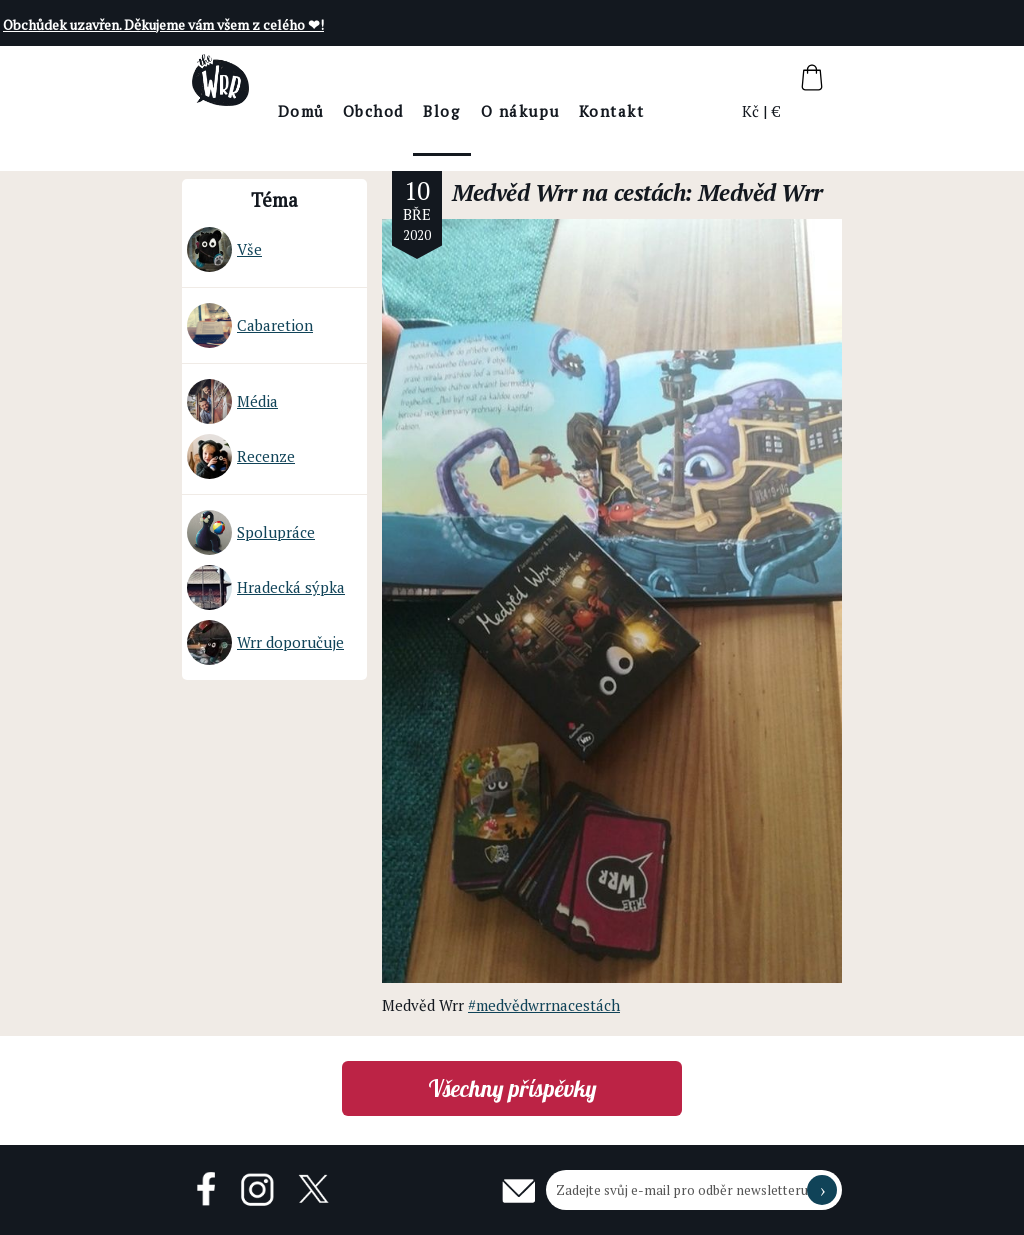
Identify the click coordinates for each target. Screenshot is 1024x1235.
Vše (224, 249)
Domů (355, 111)
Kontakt (666, 111)
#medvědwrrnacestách (544, 1005)
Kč (751, 111)
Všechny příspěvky (512, 1088)
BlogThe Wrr (496, 128)
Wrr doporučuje (265, 642)
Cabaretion (250, 325)
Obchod (427, 111)
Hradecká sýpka (266, 587)
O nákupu (574, 111)
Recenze (241, 456)
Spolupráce (251, 532)
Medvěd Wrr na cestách (568, 192)
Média (232, 401)
